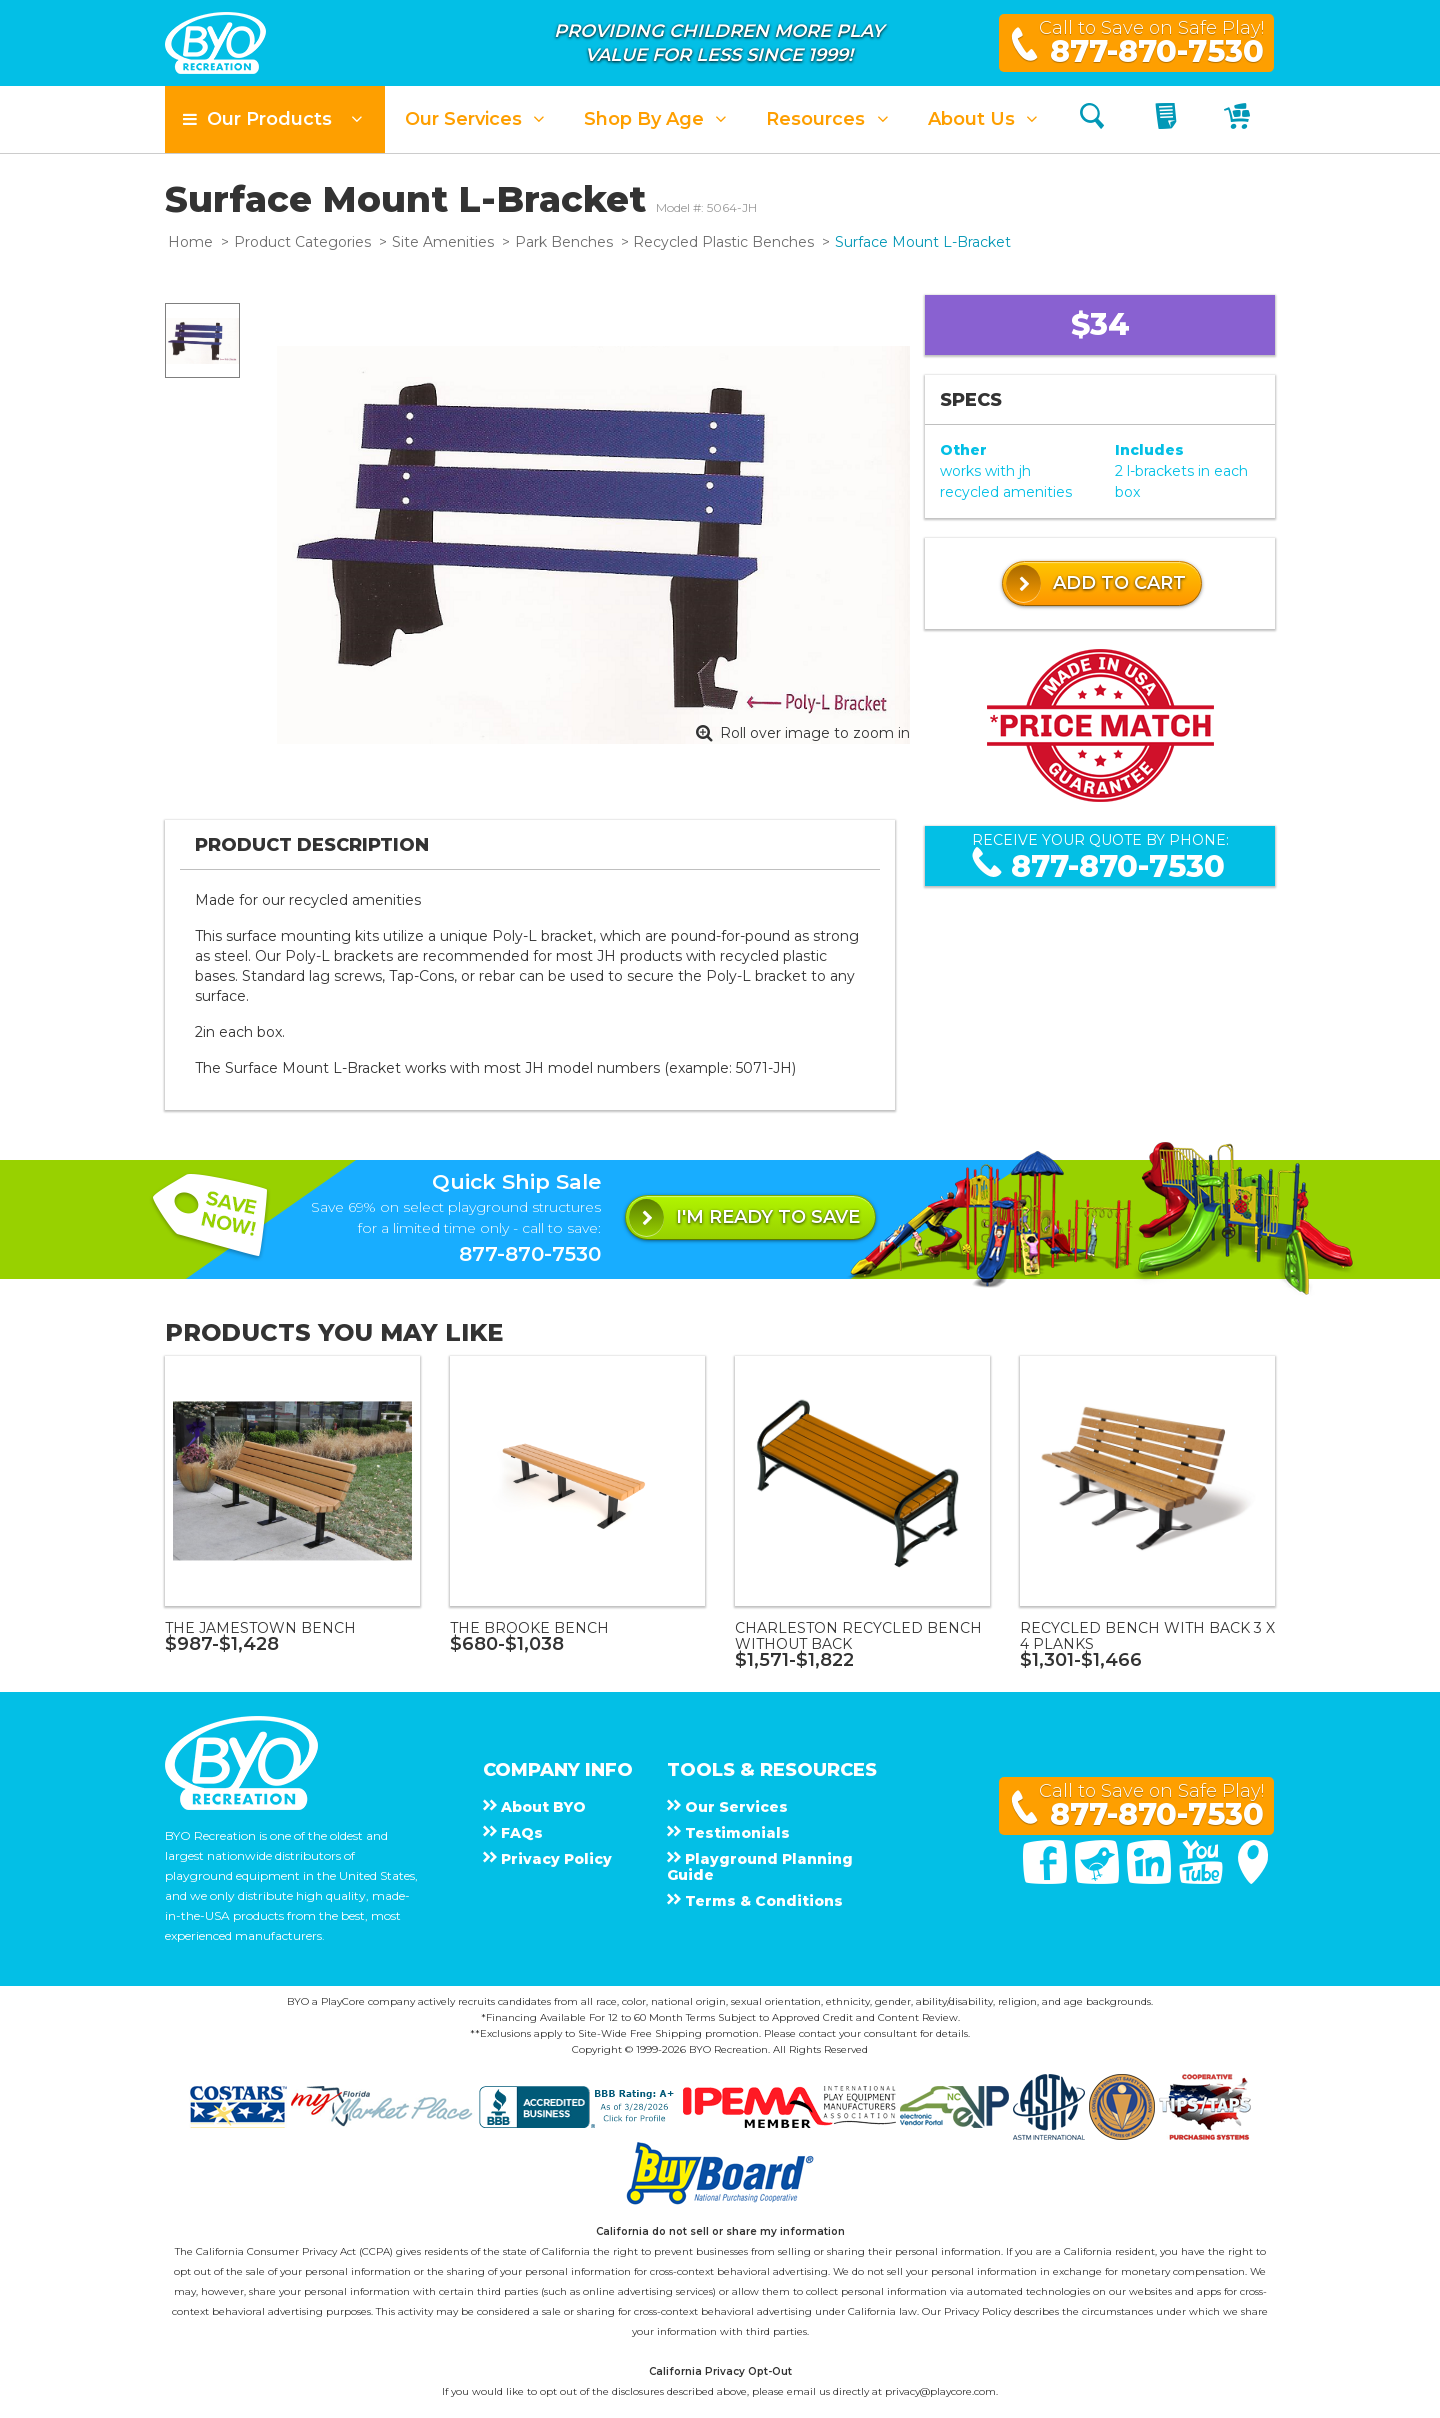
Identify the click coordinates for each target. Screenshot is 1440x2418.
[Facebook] (1047, 1879)
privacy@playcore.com (940, 2391)
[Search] (1092, 119)
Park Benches (564, 242)
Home (190, 242)
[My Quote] (1168, 119)
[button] (275, 119)
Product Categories (302, 242)
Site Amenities (443, 242)
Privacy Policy (977, 2311)
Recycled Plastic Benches (723, 242)
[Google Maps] (1253, 1879)
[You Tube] (1203, 1879)
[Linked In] (1151, 1879)
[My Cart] (1239, 119)
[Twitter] (1099, 1879)
